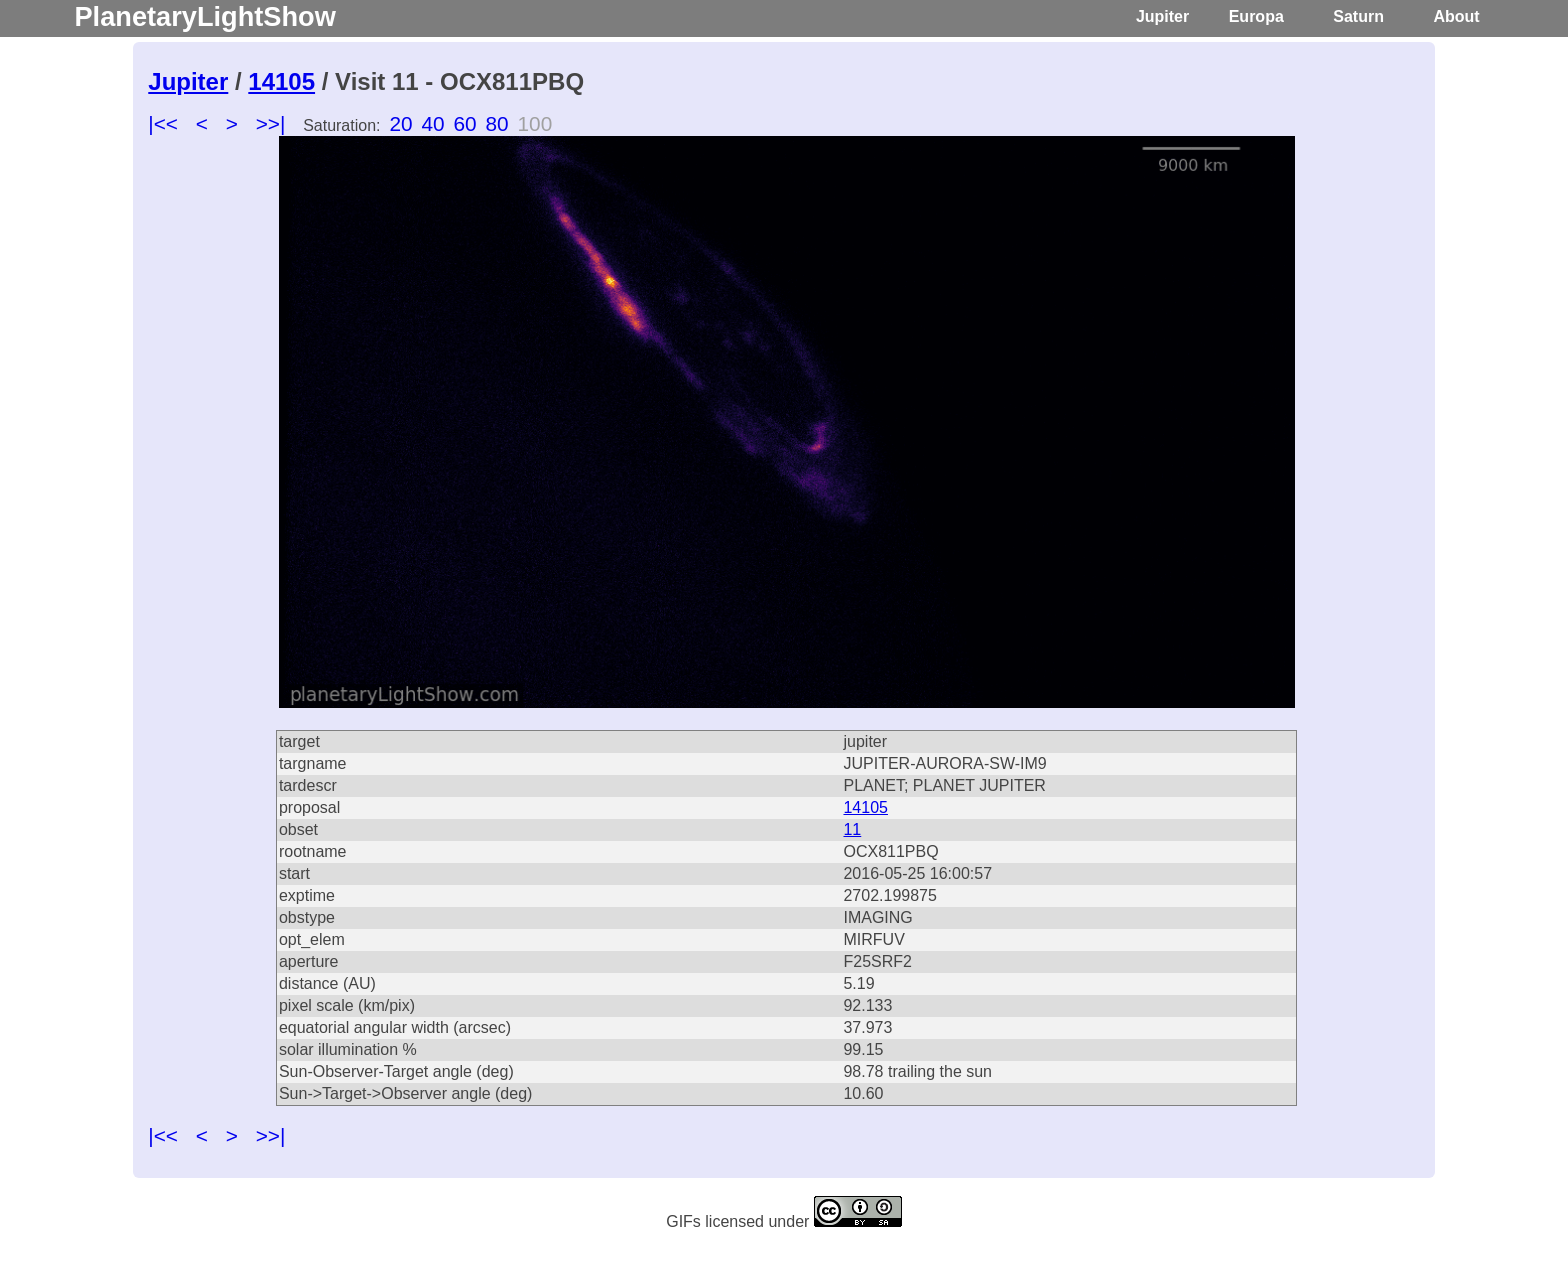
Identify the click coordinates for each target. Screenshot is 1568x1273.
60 (464, 123)
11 (852, 829)
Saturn (1358, 16)
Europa (1256, 16)
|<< (163, 123)
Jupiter (1162, 16)
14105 (281, 81)
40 (432, 123)
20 (400, 123)
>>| (271, 123)
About (1456, 16)
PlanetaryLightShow (204, 16)
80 (497, 123)
